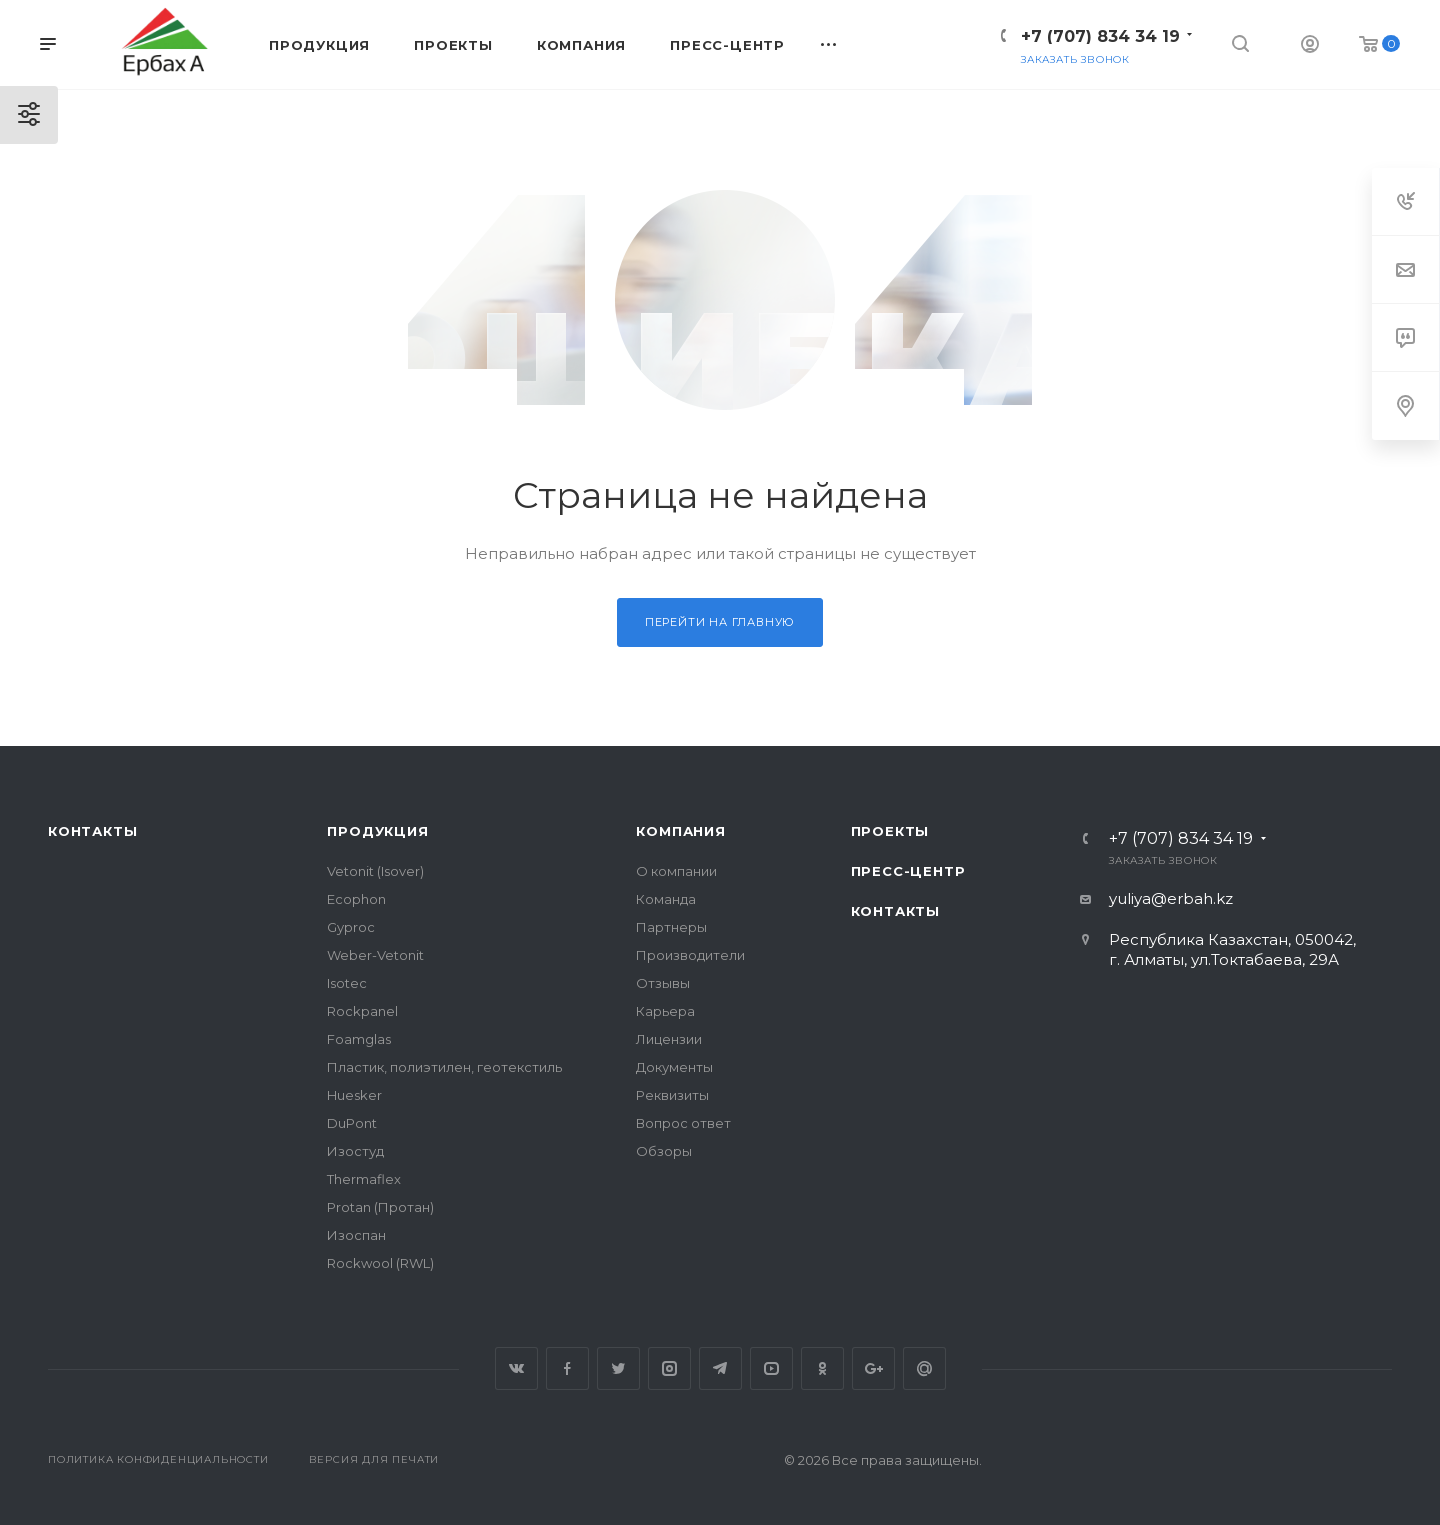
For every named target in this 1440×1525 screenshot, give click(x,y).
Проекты (890, 831)
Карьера (665, 1011)
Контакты (92, 831)
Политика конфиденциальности (158, 1459)
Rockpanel (362, 1011)
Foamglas (359, 1039)
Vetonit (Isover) (375, 871)
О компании (676, 871)
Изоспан (356, 1235)
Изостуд (355, 1151)
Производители (690, 955)
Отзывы (663, 983)
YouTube (771, 1368)
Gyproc (351, 927)
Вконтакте (516, 1368)
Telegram (720, 1368)
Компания (680, 831)
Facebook (567, 1368)
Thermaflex (364, 1179)
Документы (674, 1067)
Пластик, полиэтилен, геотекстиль (444, 1067)
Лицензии (669, 1039)
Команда (666, 899)
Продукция (377, 831)
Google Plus (873, 1368)
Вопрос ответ (683, 1123)
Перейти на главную (720, 622)
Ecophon (356, 899)
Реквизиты (672, 1095)
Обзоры (664, 1151)
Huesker (354, 1095)
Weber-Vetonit (375, 955)
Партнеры (671, 927)
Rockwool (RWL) (380, 1263)
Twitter (618, 1368)
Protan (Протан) (380, 1207)
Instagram (669, 1368)
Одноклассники (822, 1368)
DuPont (352, 1123)
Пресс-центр (908, 871)
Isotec (347, 983)
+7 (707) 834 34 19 (1100, 36)
